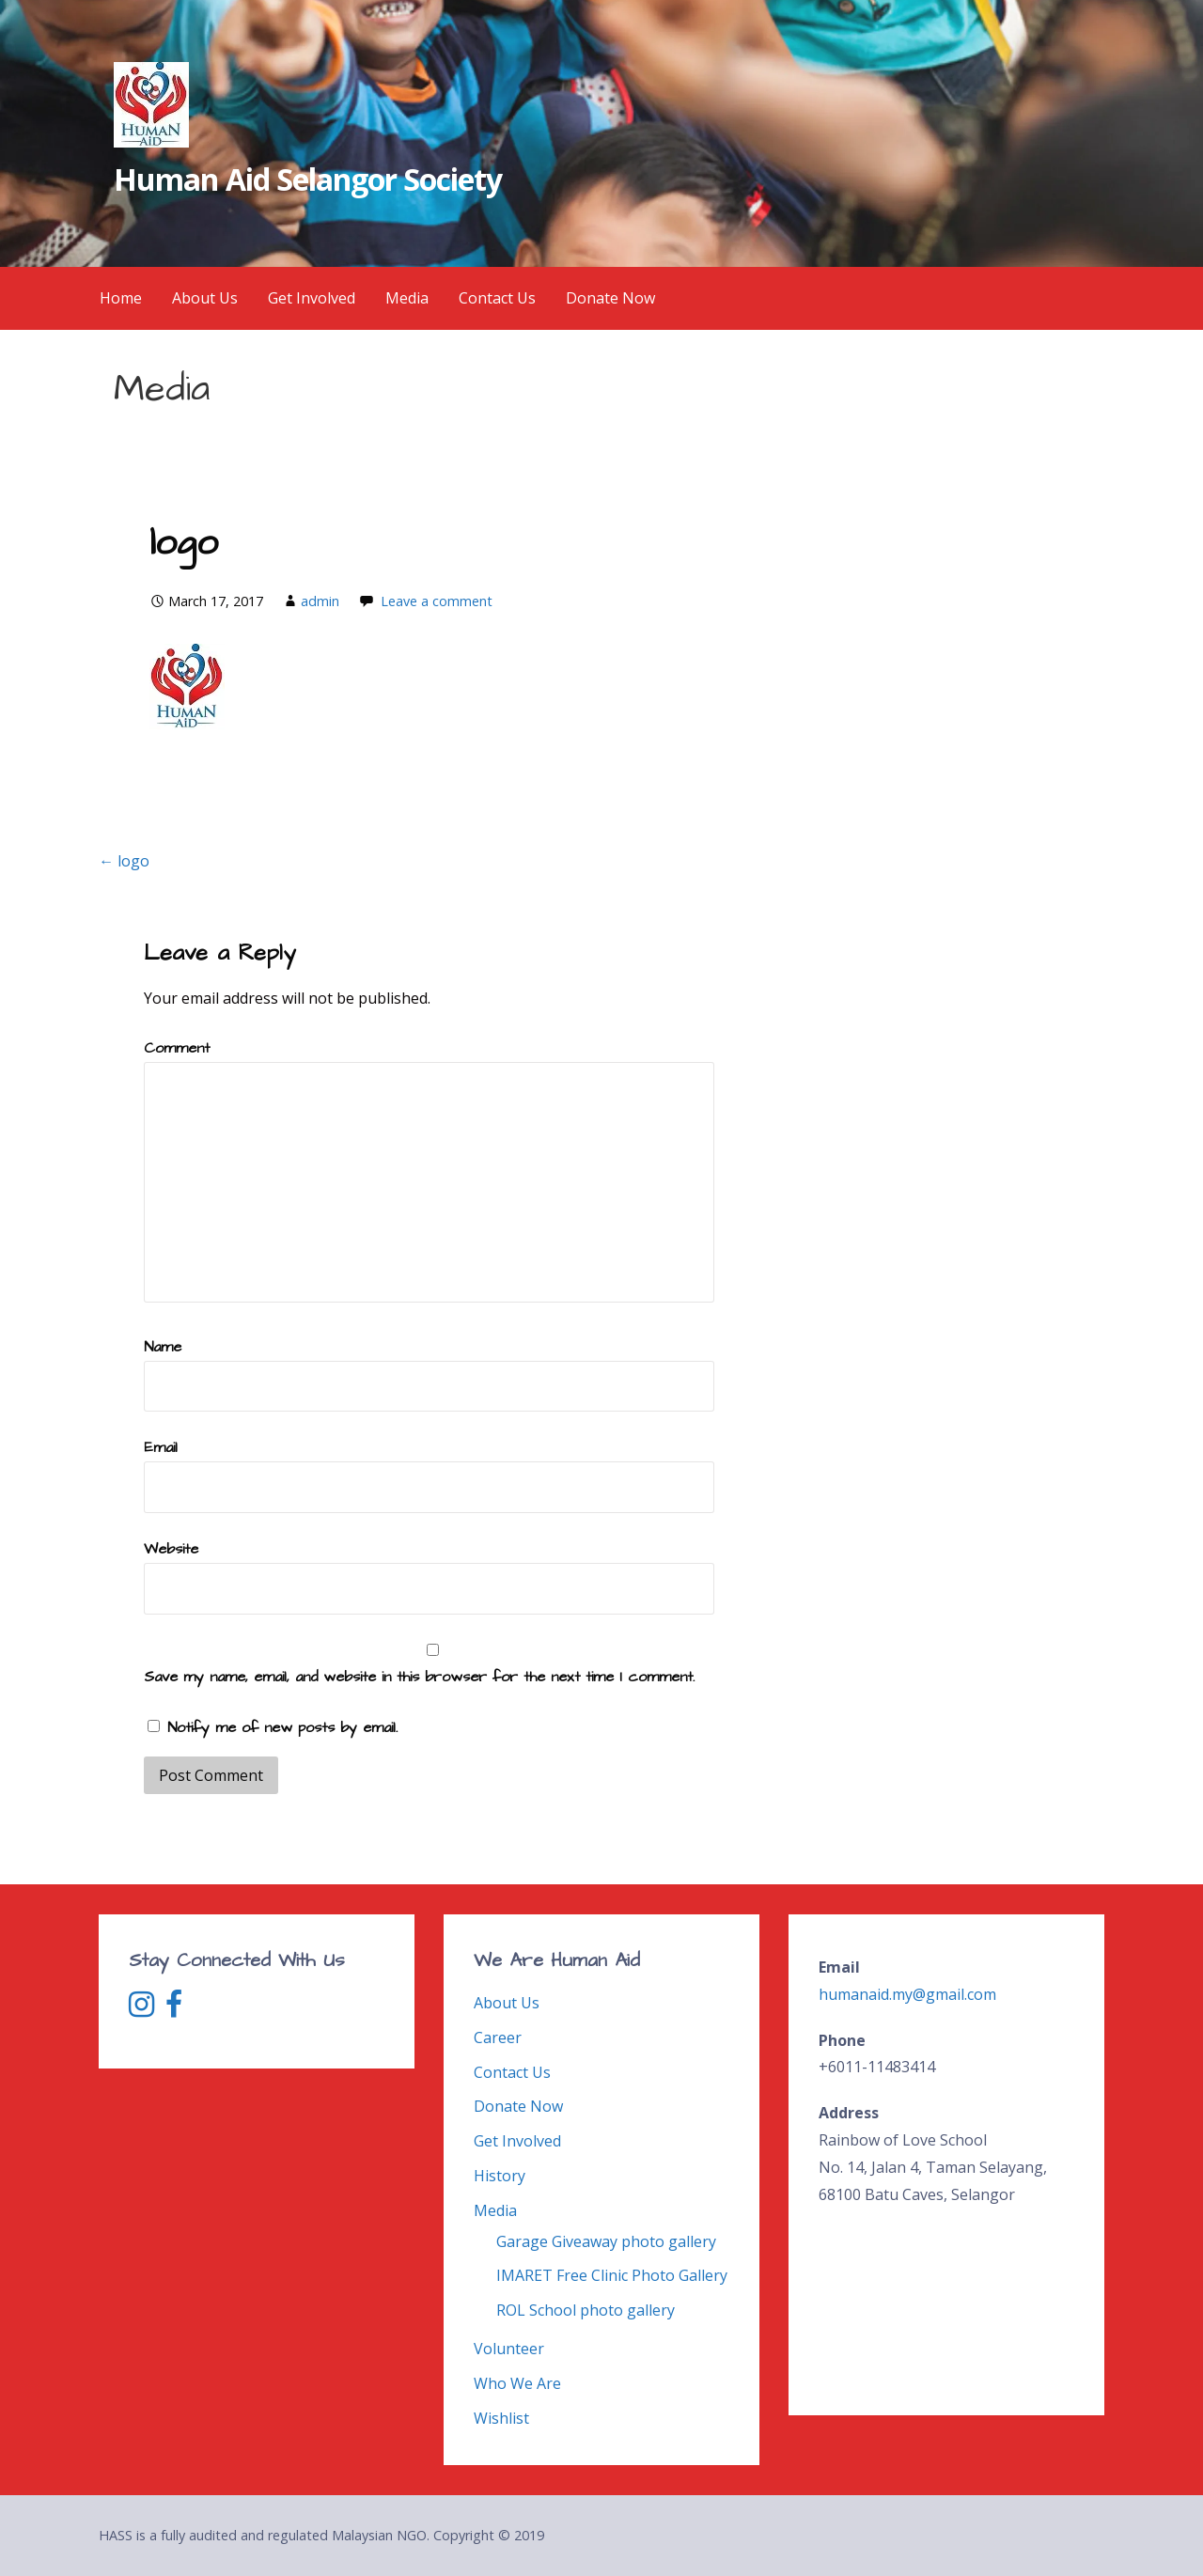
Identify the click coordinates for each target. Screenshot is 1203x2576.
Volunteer (509, 2348)
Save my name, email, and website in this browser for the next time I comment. (419, 1676)
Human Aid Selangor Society (308, 179)
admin (320, 601)
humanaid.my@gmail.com (907, 1994)
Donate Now (610, 298)
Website (171, 1548)
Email (161, 1447)
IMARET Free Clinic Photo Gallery (611, 2275)
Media (407, 298)
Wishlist (501, 2418)
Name (162, 1346)
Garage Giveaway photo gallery (606, 2241)
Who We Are (517, 2383)
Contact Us (497, 298)
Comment (177, 1048)
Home (121, 298)
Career (498, 2037)
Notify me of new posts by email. (282, 1727)
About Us (205, 298)
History (499, 2175)
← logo (124, 861)
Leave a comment (436, 601)
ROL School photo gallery (585, 2310)
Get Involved (311, 298)
